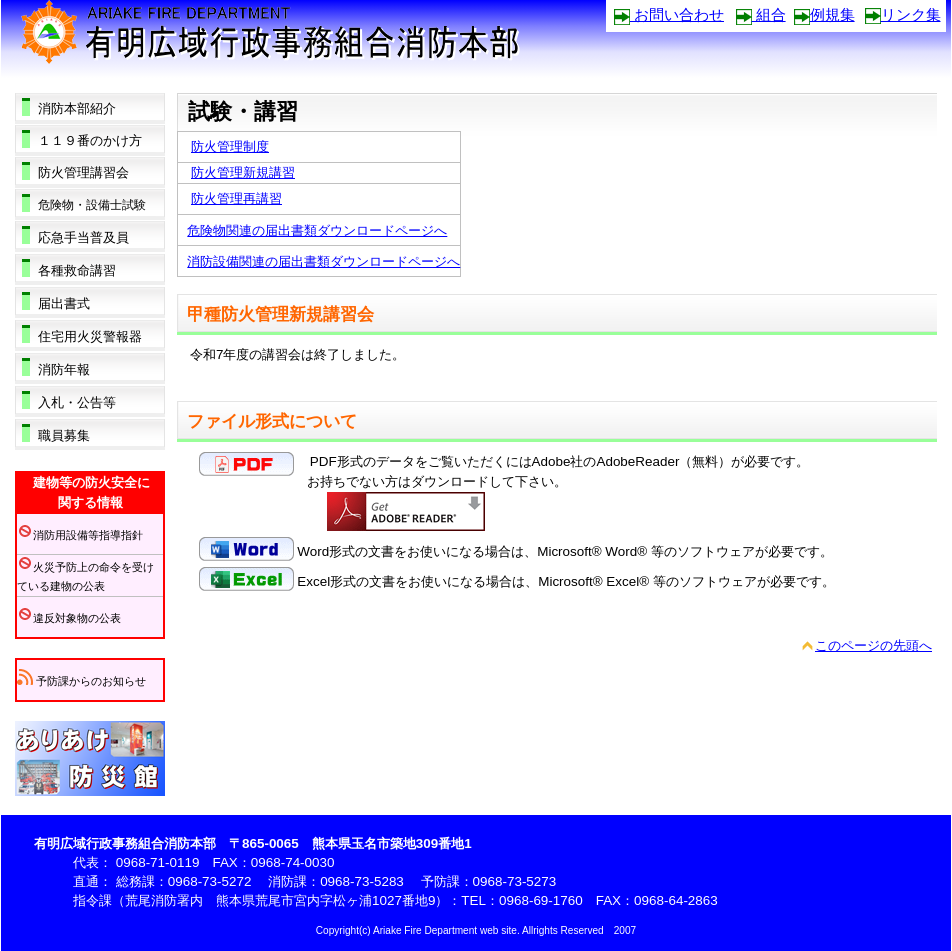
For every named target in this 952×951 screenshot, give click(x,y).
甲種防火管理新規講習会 (280, 314)
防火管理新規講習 (243, 172)
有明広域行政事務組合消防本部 (295, 37)
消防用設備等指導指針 (80, 535)
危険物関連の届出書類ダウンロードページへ (317, 230)
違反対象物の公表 (69, 618)
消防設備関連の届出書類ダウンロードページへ (323, 261)
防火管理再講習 (236, 198)
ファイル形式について (272, 421)
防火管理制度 (230, 146)
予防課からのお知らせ (81, 681)
